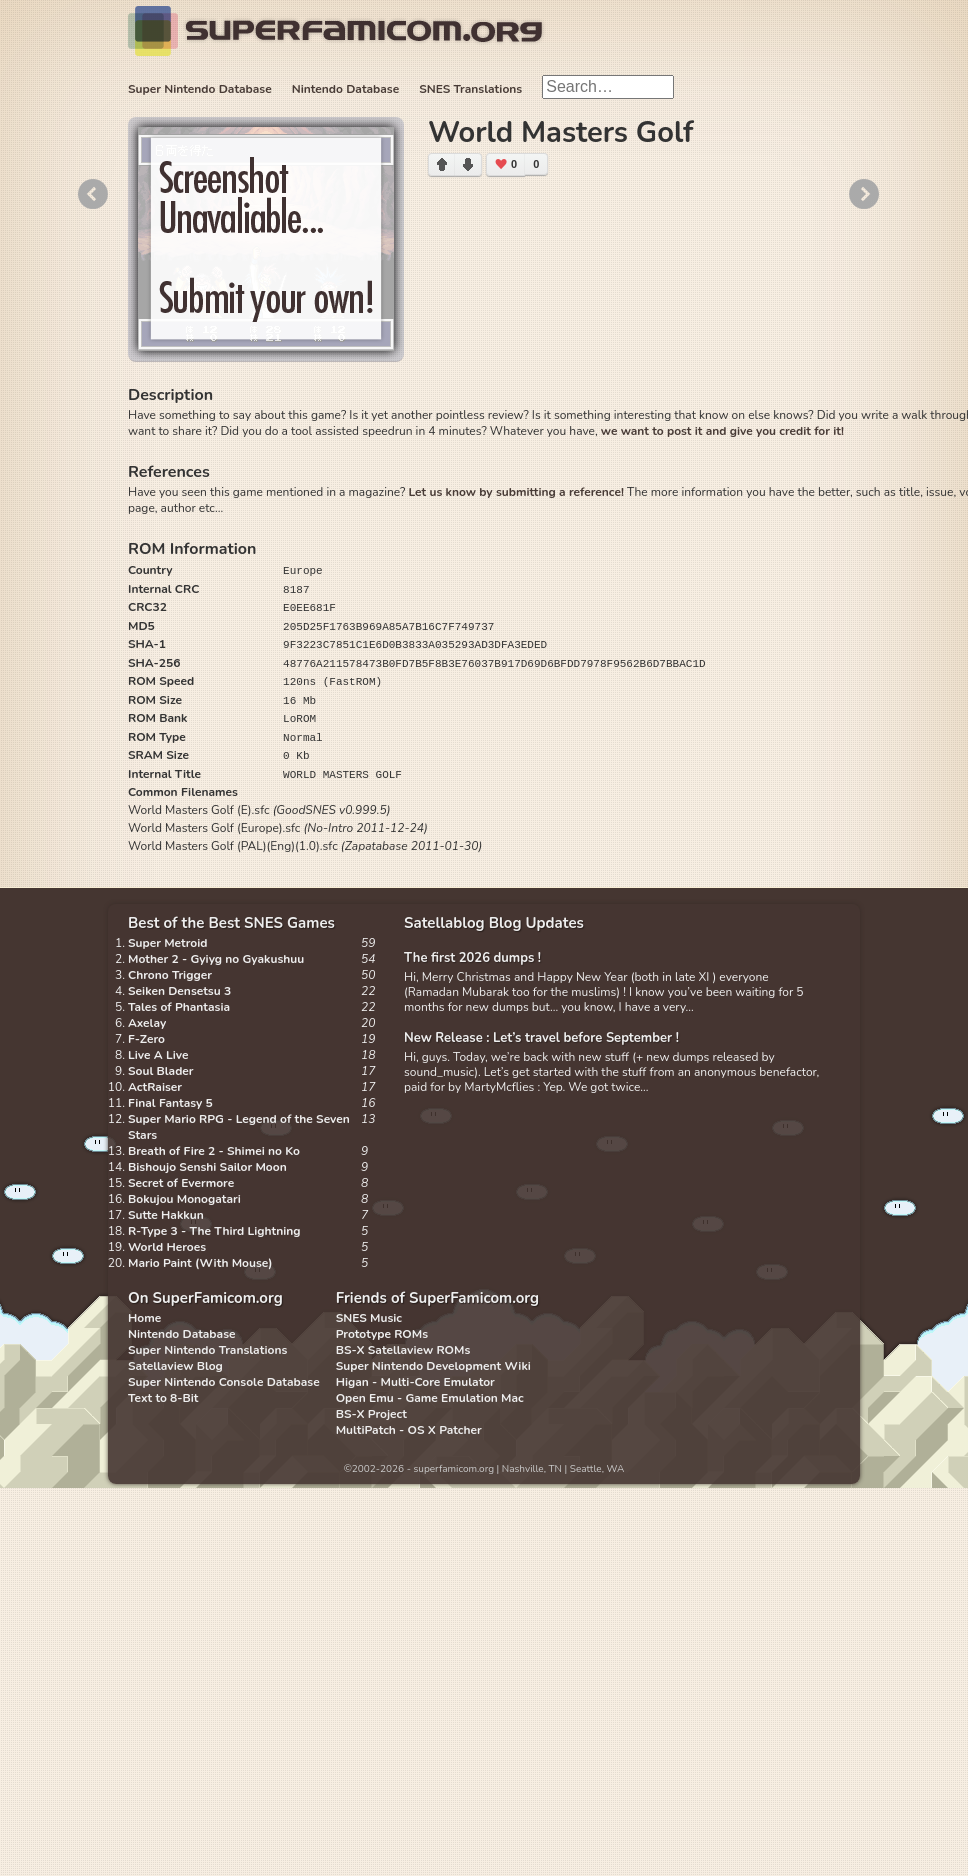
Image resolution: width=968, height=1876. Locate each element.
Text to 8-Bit (163, 1398)
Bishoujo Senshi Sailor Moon (207, 1167)
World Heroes (167, 1247)
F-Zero (146, 1039)
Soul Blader (161, 1071)
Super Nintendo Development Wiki (433, 1366)
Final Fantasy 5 (170, 1103)
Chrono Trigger (170, 975)
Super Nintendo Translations (207, 1350)
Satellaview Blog (175, 1366)
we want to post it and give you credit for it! (722, 431)
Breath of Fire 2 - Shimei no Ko (214, 1151)
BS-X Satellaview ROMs (403, 1350)
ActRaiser (155, 1087)
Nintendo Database (346, 89)
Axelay (147, 1023)
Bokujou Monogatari (184, 1199)
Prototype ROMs (382, 1334)
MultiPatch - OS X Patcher (409, 1430)
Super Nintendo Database (200, 89)
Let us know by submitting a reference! (515, 492)
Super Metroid (167, 943)
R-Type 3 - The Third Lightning (214, 1231)
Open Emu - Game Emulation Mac (430, 1398)
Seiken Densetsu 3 (179, 991)
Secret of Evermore (181, 1183)
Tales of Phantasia (179, 1007)
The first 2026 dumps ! (472, 958)
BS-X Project (371, 1414)
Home (144, 1318)
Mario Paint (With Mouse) (200, 1263)
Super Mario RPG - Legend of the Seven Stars (239, 1127)
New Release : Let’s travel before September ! (541, 1038)
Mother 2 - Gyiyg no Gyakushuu (216, 959)
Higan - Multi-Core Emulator (415, 1382)
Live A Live (158, 1055)
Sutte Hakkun (166, 1215)
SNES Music (369, 1318)
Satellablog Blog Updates (494, 923)
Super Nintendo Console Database (224, 1382)
